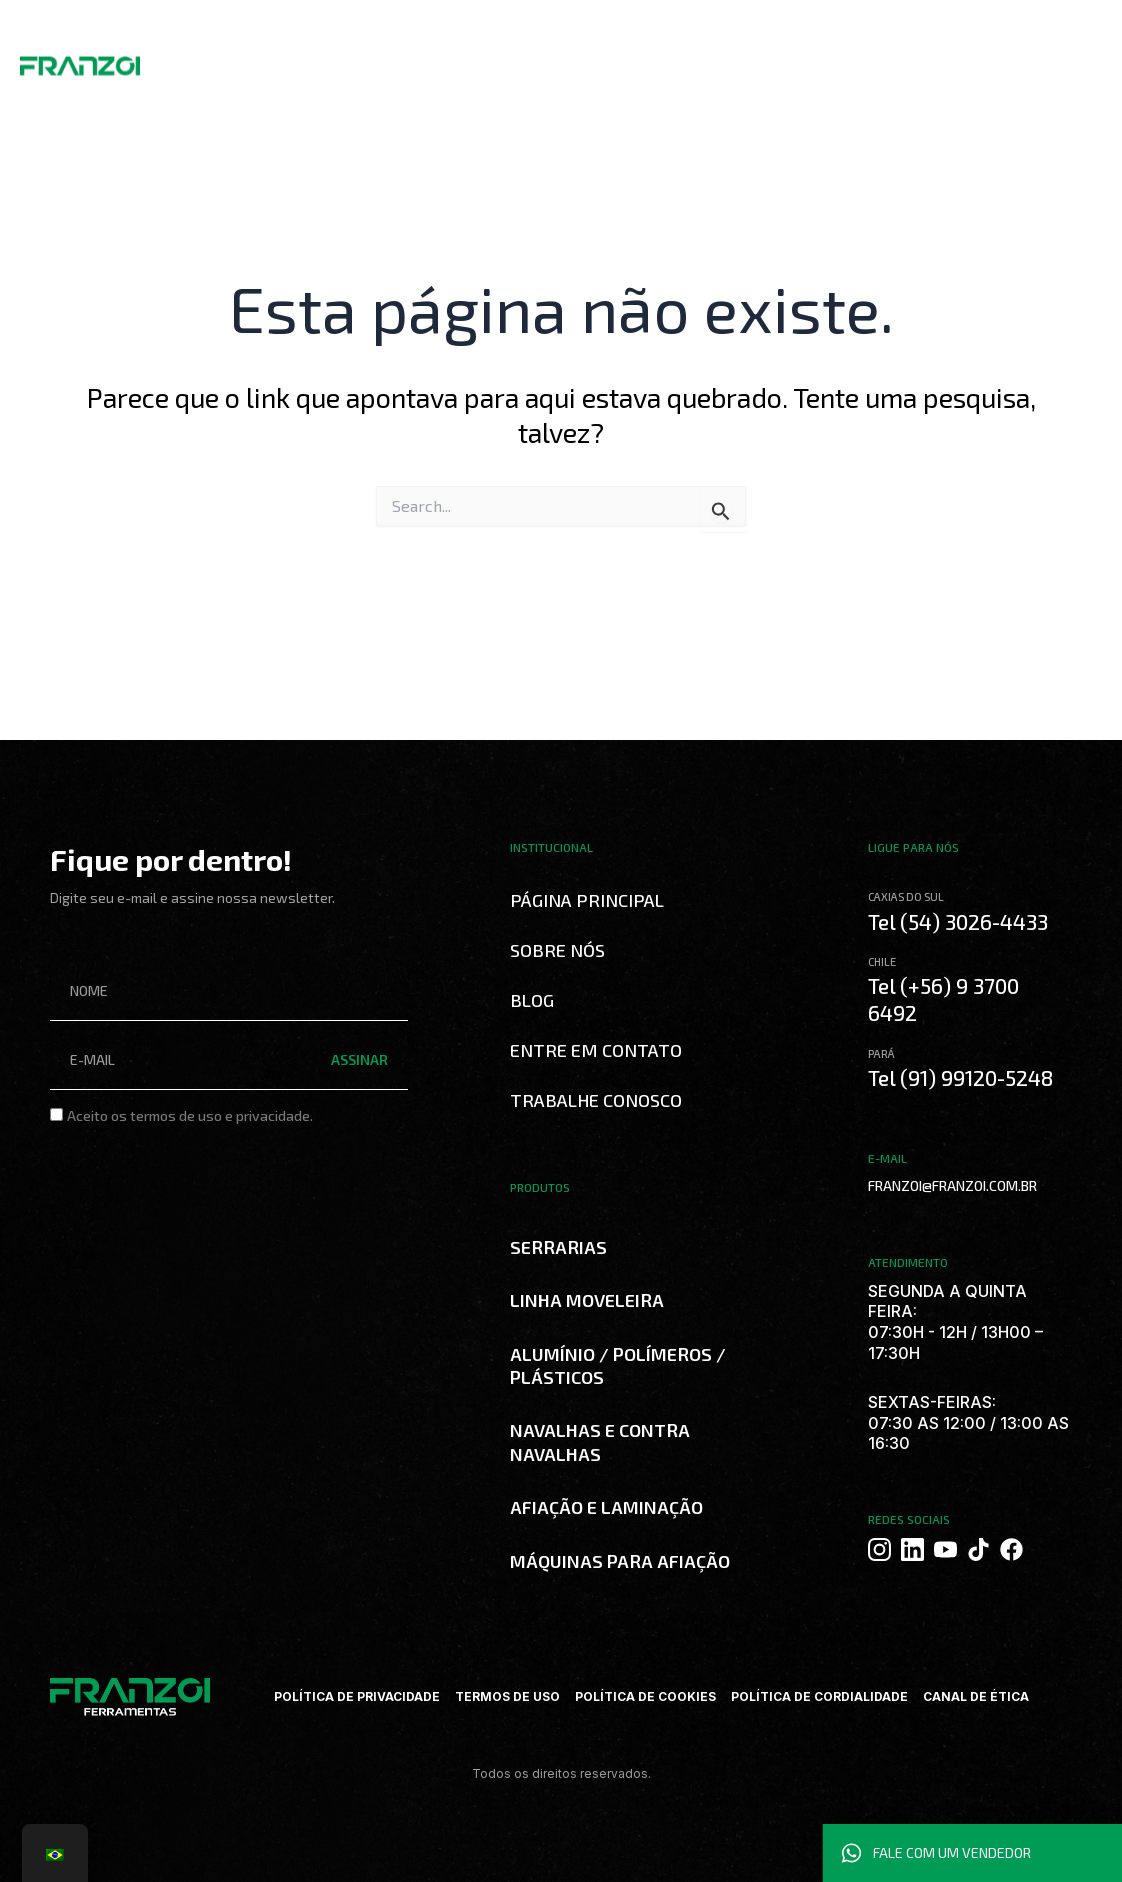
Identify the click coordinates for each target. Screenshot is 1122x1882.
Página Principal (587, 900)
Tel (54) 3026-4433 (958, 921)
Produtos (339, 60)
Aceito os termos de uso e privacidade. (190, 1115)
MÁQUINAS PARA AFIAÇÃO (620, 1561)
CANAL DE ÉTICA (976, 1696)
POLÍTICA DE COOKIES (645, 1696)
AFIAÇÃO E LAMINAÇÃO (606, 1507)
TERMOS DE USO (507, 1696)
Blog (513, 60)
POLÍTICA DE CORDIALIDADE (819, 1696)
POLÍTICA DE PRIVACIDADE (357, 1696)
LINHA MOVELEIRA (587, 1300)
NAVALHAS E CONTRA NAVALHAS (600, 1441)
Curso (468, 60)
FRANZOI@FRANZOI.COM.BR (952, 1185)
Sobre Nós (259, 60)
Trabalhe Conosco (592, 60)
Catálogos (408, 60)
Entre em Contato (596, 1050)
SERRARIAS (558, 1247)
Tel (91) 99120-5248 (960, 1077)
